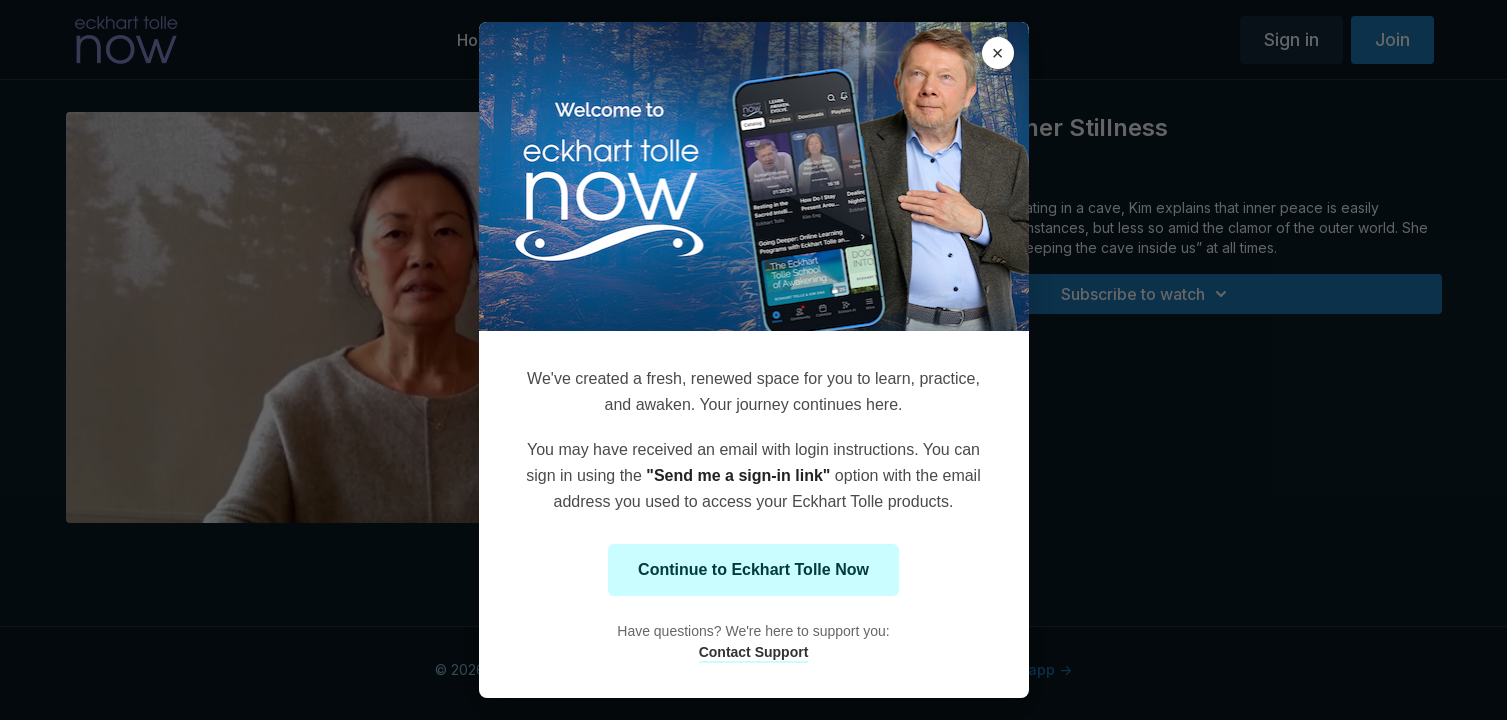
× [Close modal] (998, 53)
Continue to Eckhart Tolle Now (753, 569)
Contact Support (754, 652)
